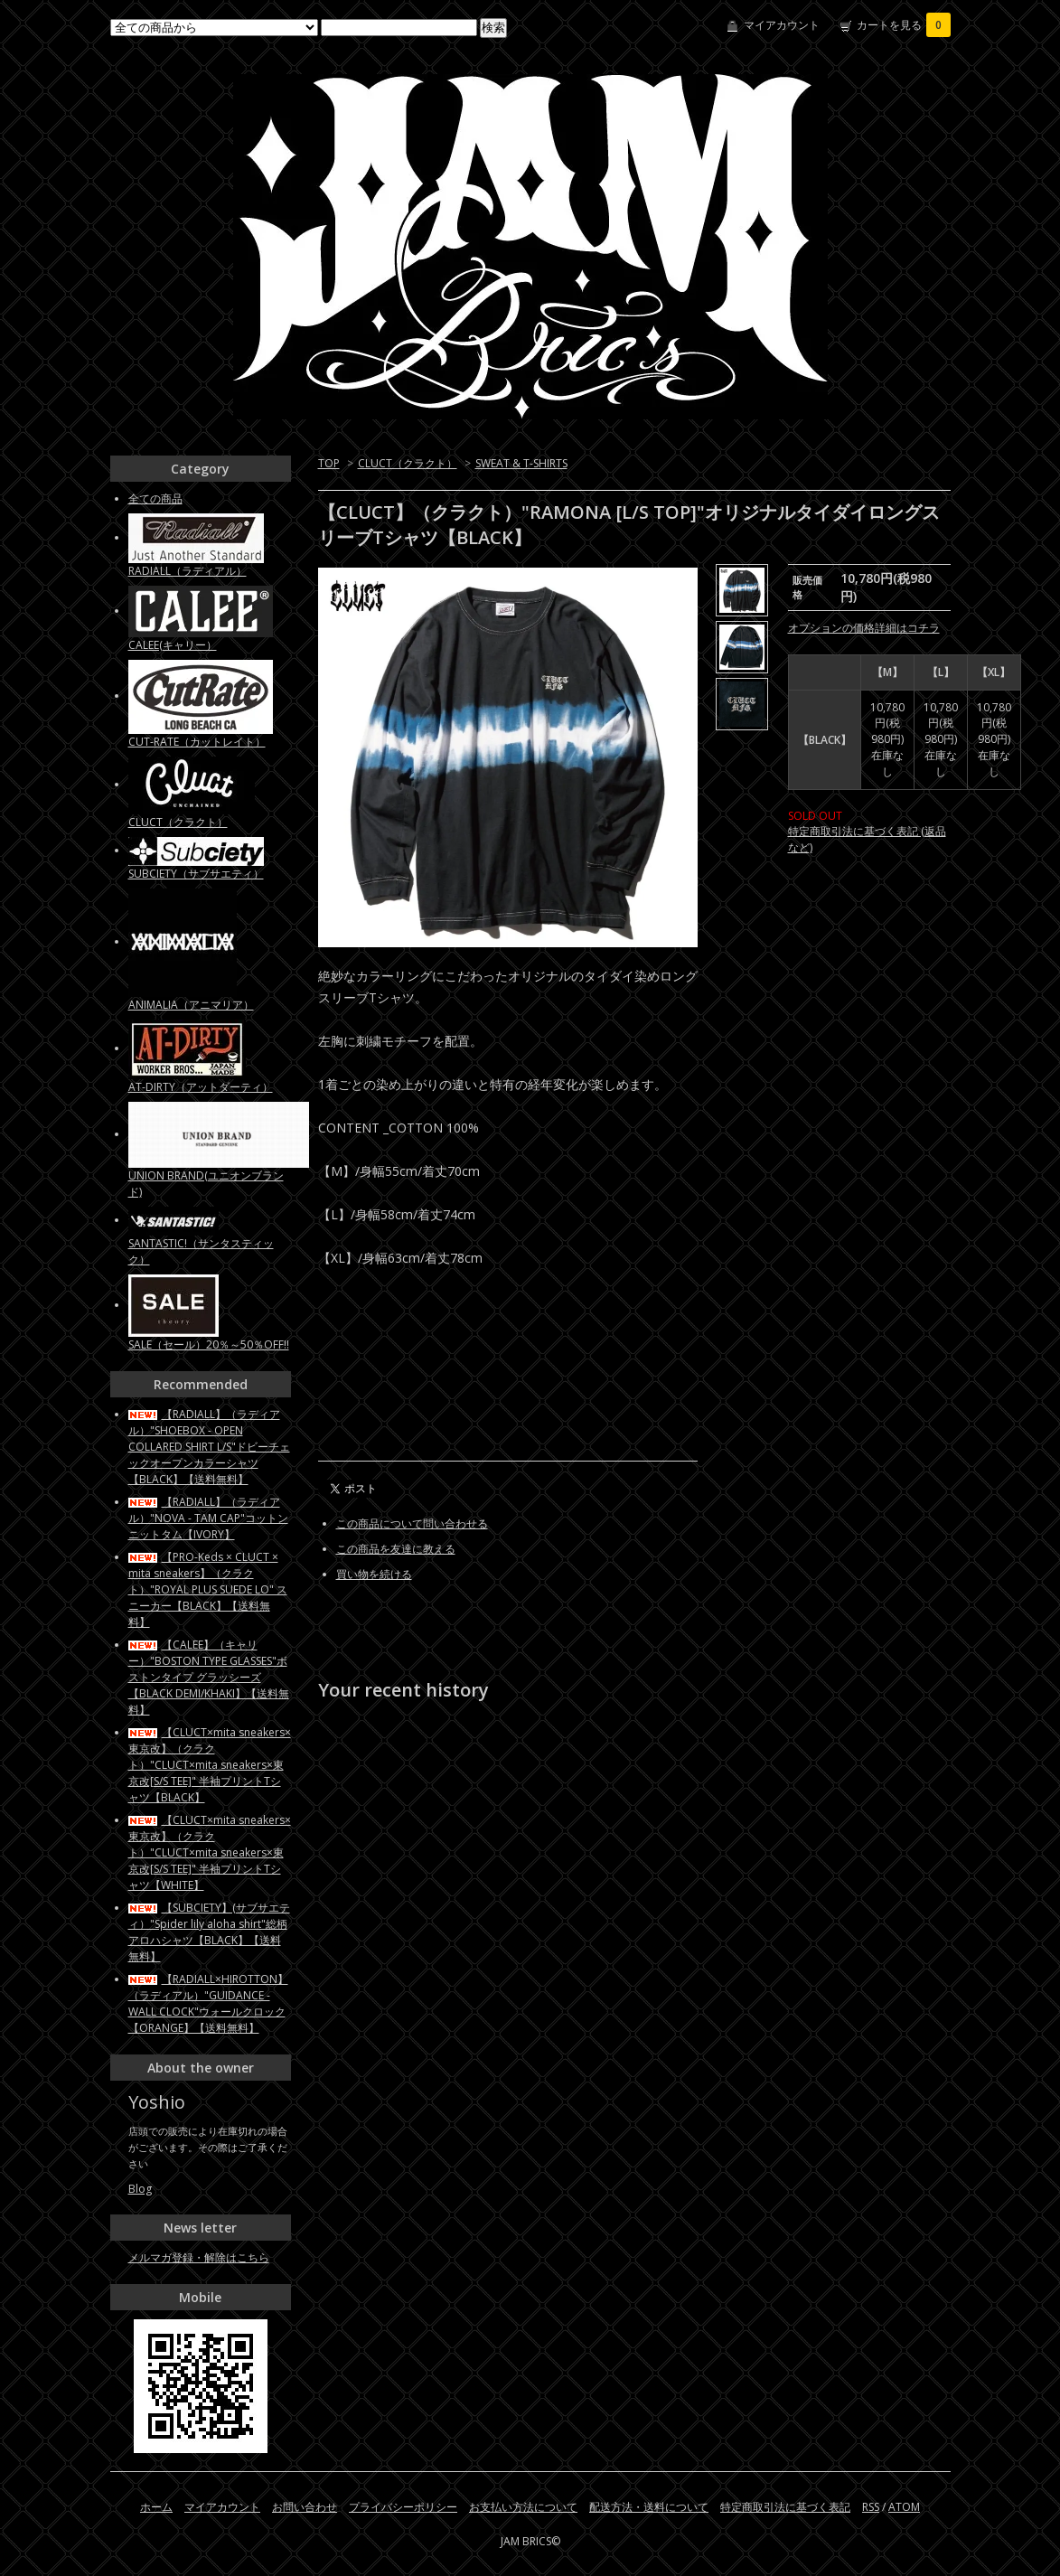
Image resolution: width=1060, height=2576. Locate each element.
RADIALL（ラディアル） (187, 570)
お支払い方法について (523, 2507)
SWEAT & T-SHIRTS (521, 463)
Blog (140, 2188)
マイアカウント (782, 25)
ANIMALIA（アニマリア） (191, 1004)
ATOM (904, 2507)
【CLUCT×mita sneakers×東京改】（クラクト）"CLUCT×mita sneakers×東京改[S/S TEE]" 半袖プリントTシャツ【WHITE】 (209, 1852)
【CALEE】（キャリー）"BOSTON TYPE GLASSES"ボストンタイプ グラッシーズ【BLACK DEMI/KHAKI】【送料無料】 (208, 1677)
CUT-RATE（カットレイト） (197, 741)
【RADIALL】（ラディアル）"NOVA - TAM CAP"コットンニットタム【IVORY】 (208, 1518)
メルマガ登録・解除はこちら (198, 2257)
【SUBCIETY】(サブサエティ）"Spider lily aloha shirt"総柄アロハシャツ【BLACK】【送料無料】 (209, 1932)
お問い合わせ (304, 2507)
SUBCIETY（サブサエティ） (196, 873)
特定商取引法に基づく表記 (785, 2507)
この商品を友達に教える (395, 1548)
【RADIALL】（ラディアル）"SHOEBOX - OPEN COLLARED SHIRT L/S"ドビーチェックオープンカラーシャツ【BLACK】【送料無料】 (209, 1446)
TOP (329, 463)
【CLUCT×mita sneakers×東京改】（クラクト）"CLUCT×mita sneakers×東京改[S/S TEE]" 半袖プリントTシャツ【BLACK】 (209, 1765)
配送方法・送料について (648, 2507)
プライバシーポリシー (403, 2507)
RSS (870, 2507)
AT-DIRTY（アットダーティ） (200, 1087)
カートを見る (904, 25)
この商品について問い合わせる (412, 1523)
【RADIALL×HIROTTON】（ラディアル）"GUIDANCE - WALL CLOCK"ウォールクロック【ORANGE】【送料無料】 (208, 2003)
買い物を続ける (374, 1574)
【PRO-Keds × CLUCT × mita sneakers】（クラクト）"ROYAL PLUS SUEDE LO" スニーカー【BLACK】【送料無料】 (207, 1589)
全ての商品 (155, 498)
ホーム (156, 2507)
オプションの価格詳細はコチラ (864, 627)
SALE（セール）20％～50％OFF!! (208, 1344)
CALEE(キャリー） (172, 645)
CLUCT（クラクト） (407, 463)
